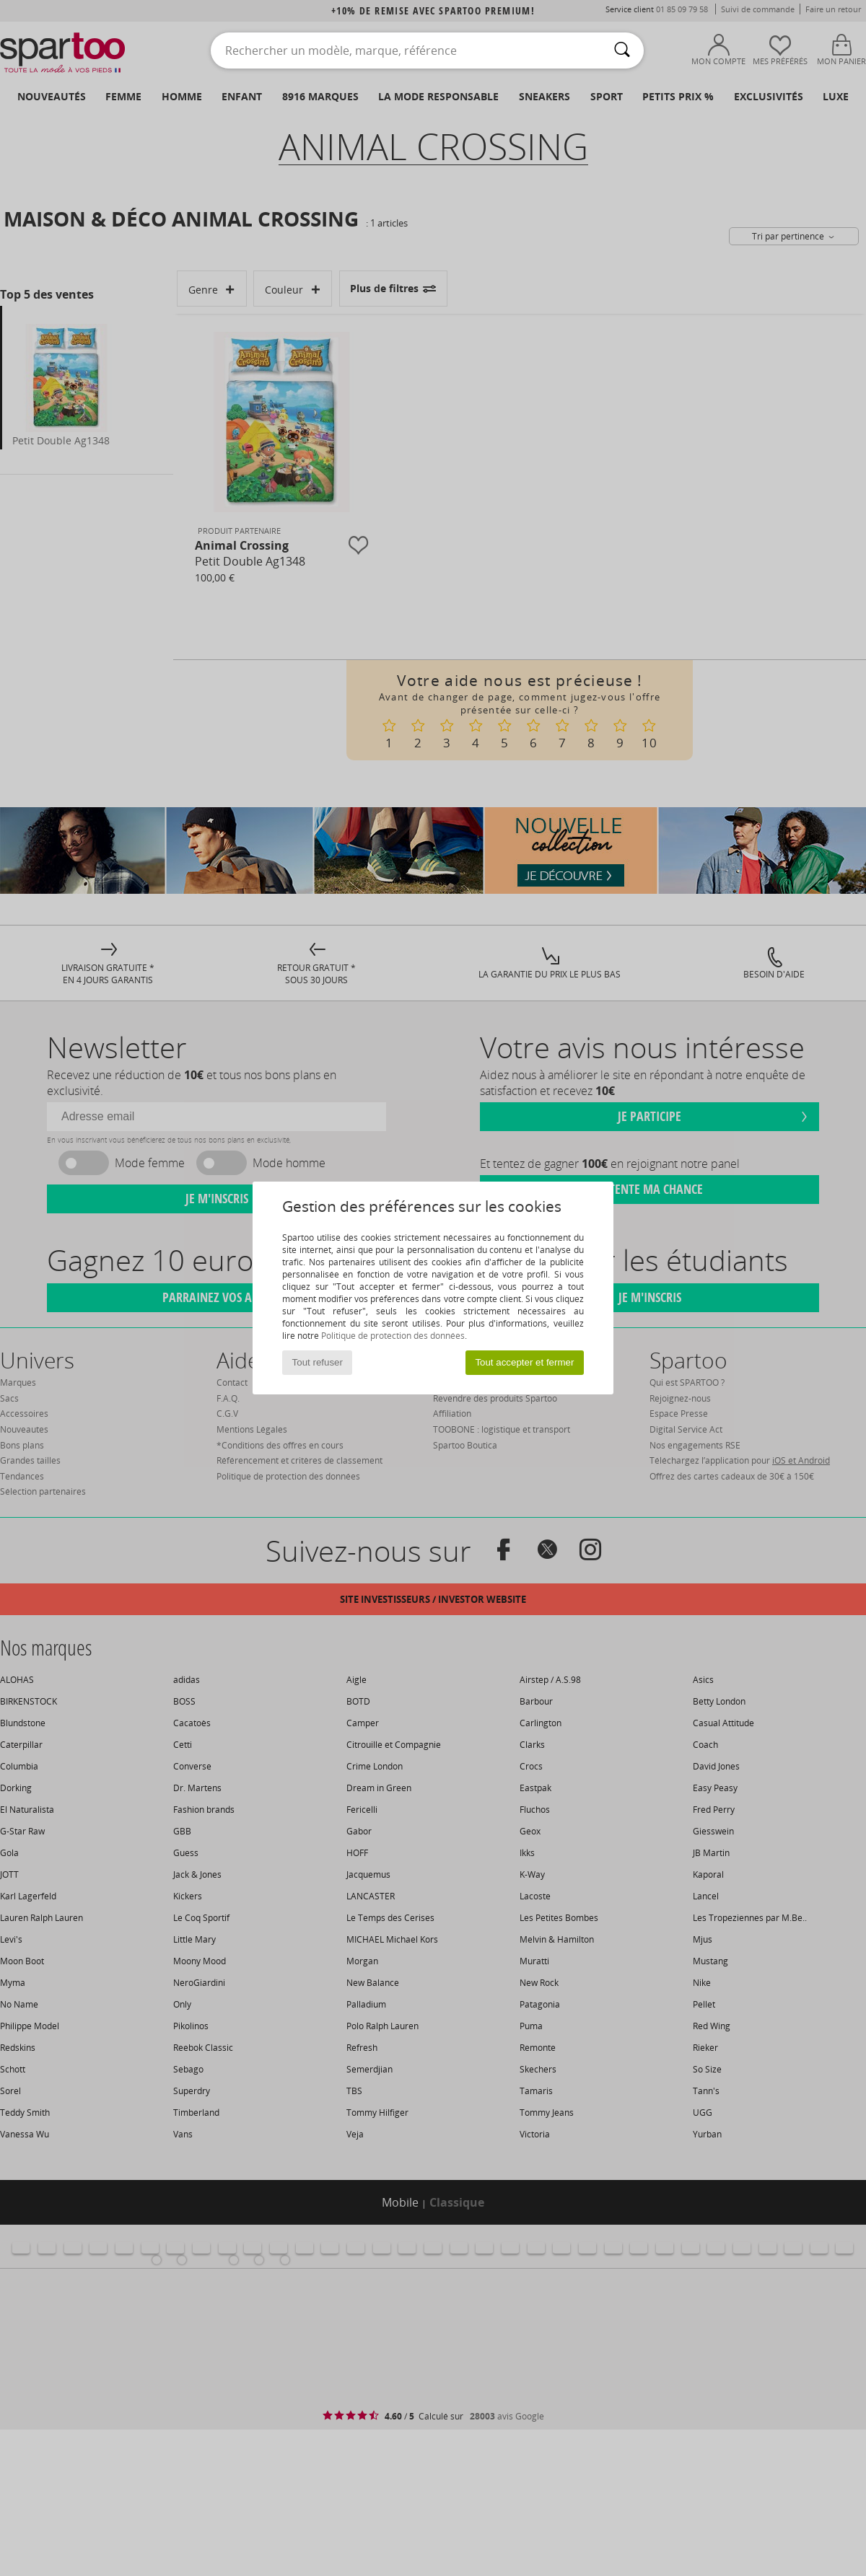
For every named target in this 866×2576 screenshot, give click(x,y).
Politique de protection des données (393, 1335)
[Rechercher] (622, 50)
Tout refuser (317, 1362)
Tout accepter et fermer (524, 1362)
